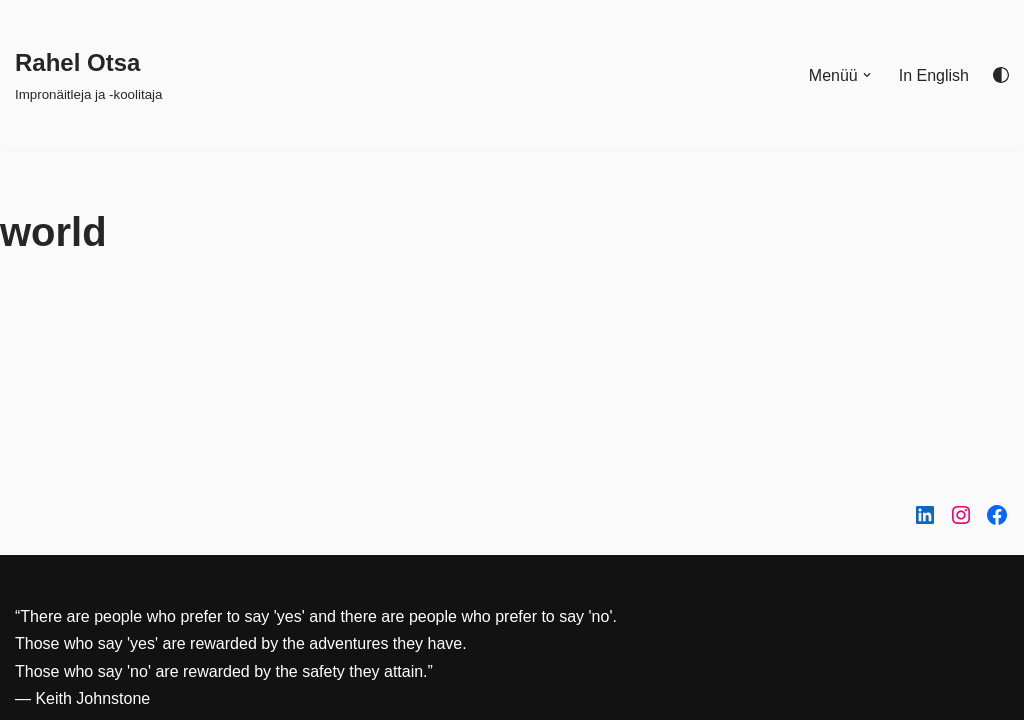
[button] (867, 75)
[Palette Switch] (1001, 75)
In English (934, 75)
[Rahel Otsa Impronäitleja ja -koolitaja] (88, 74)
